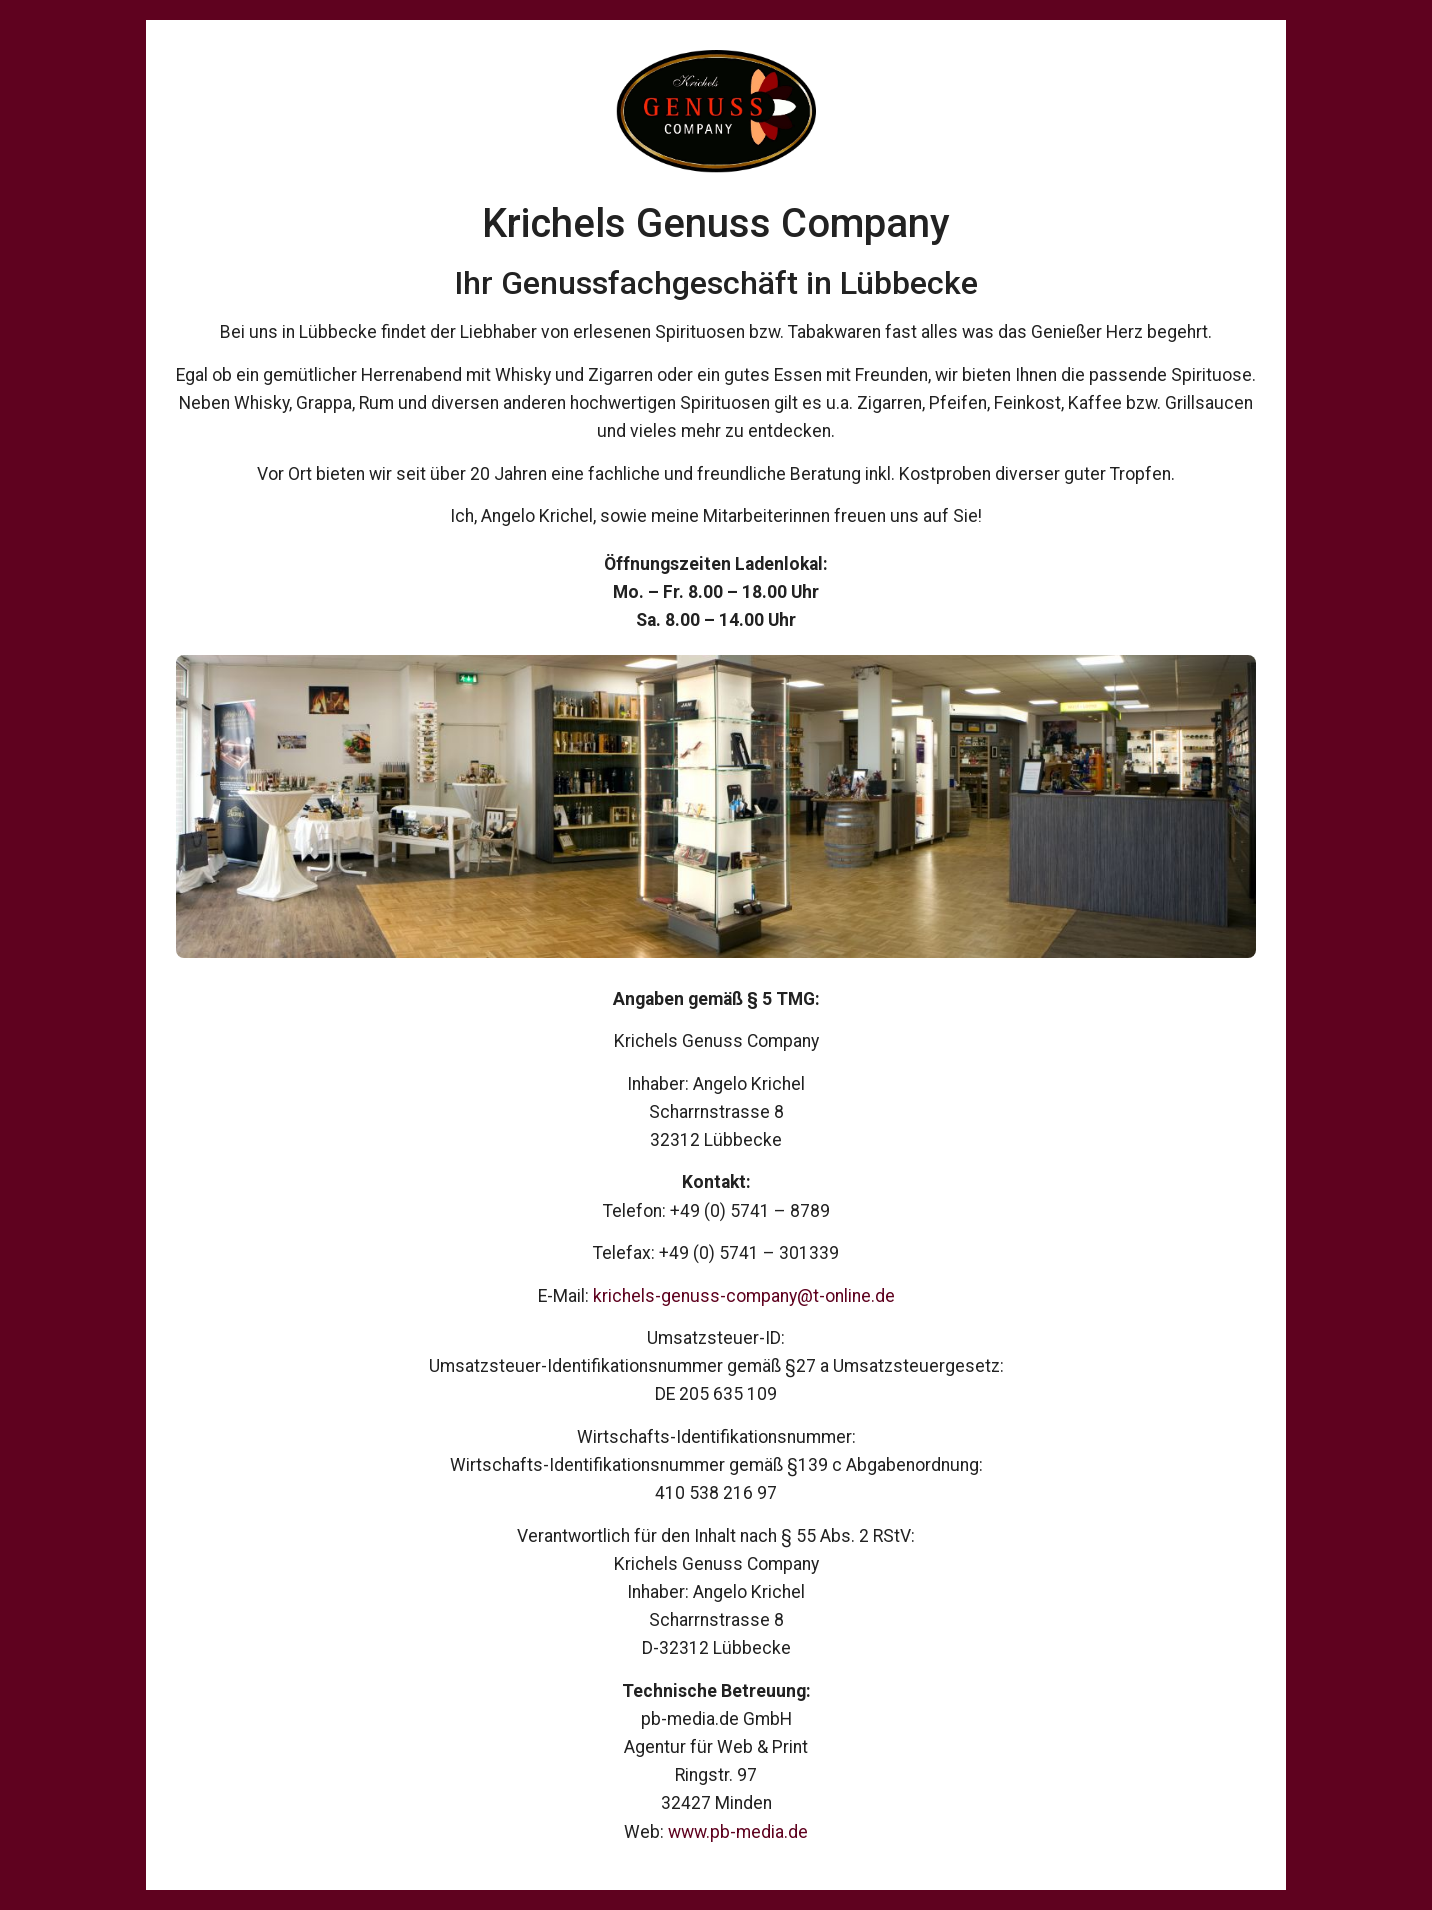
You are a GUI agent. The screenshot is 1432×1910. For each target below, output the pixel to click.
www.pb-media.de (738, 1832)
